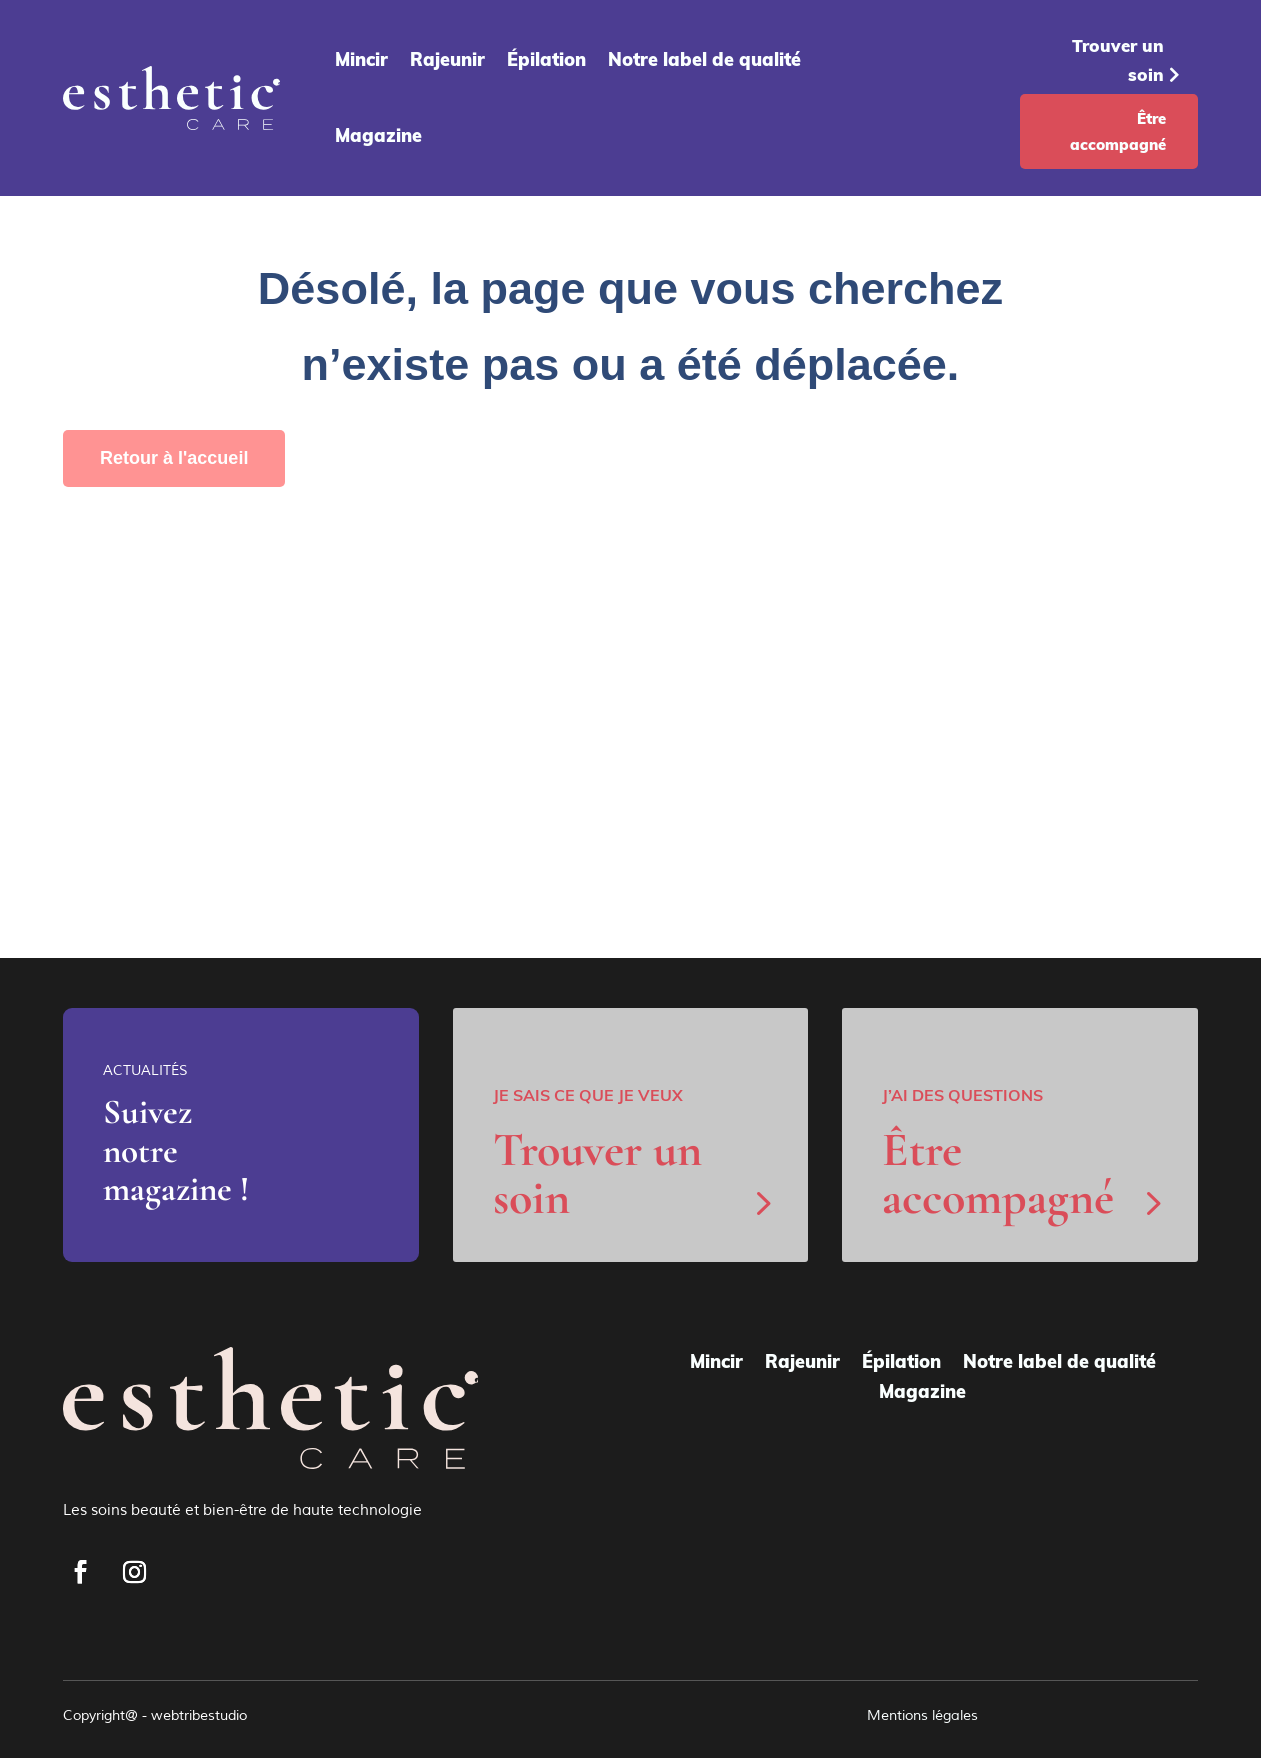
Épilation (546, 59)
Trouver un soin (1118, 60)
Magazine (378, 135)
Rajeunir (447, 59)
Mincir (361, 59)
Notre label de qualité (704, 59)
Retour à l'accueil (174, 458)
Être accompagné (1118, 131)
